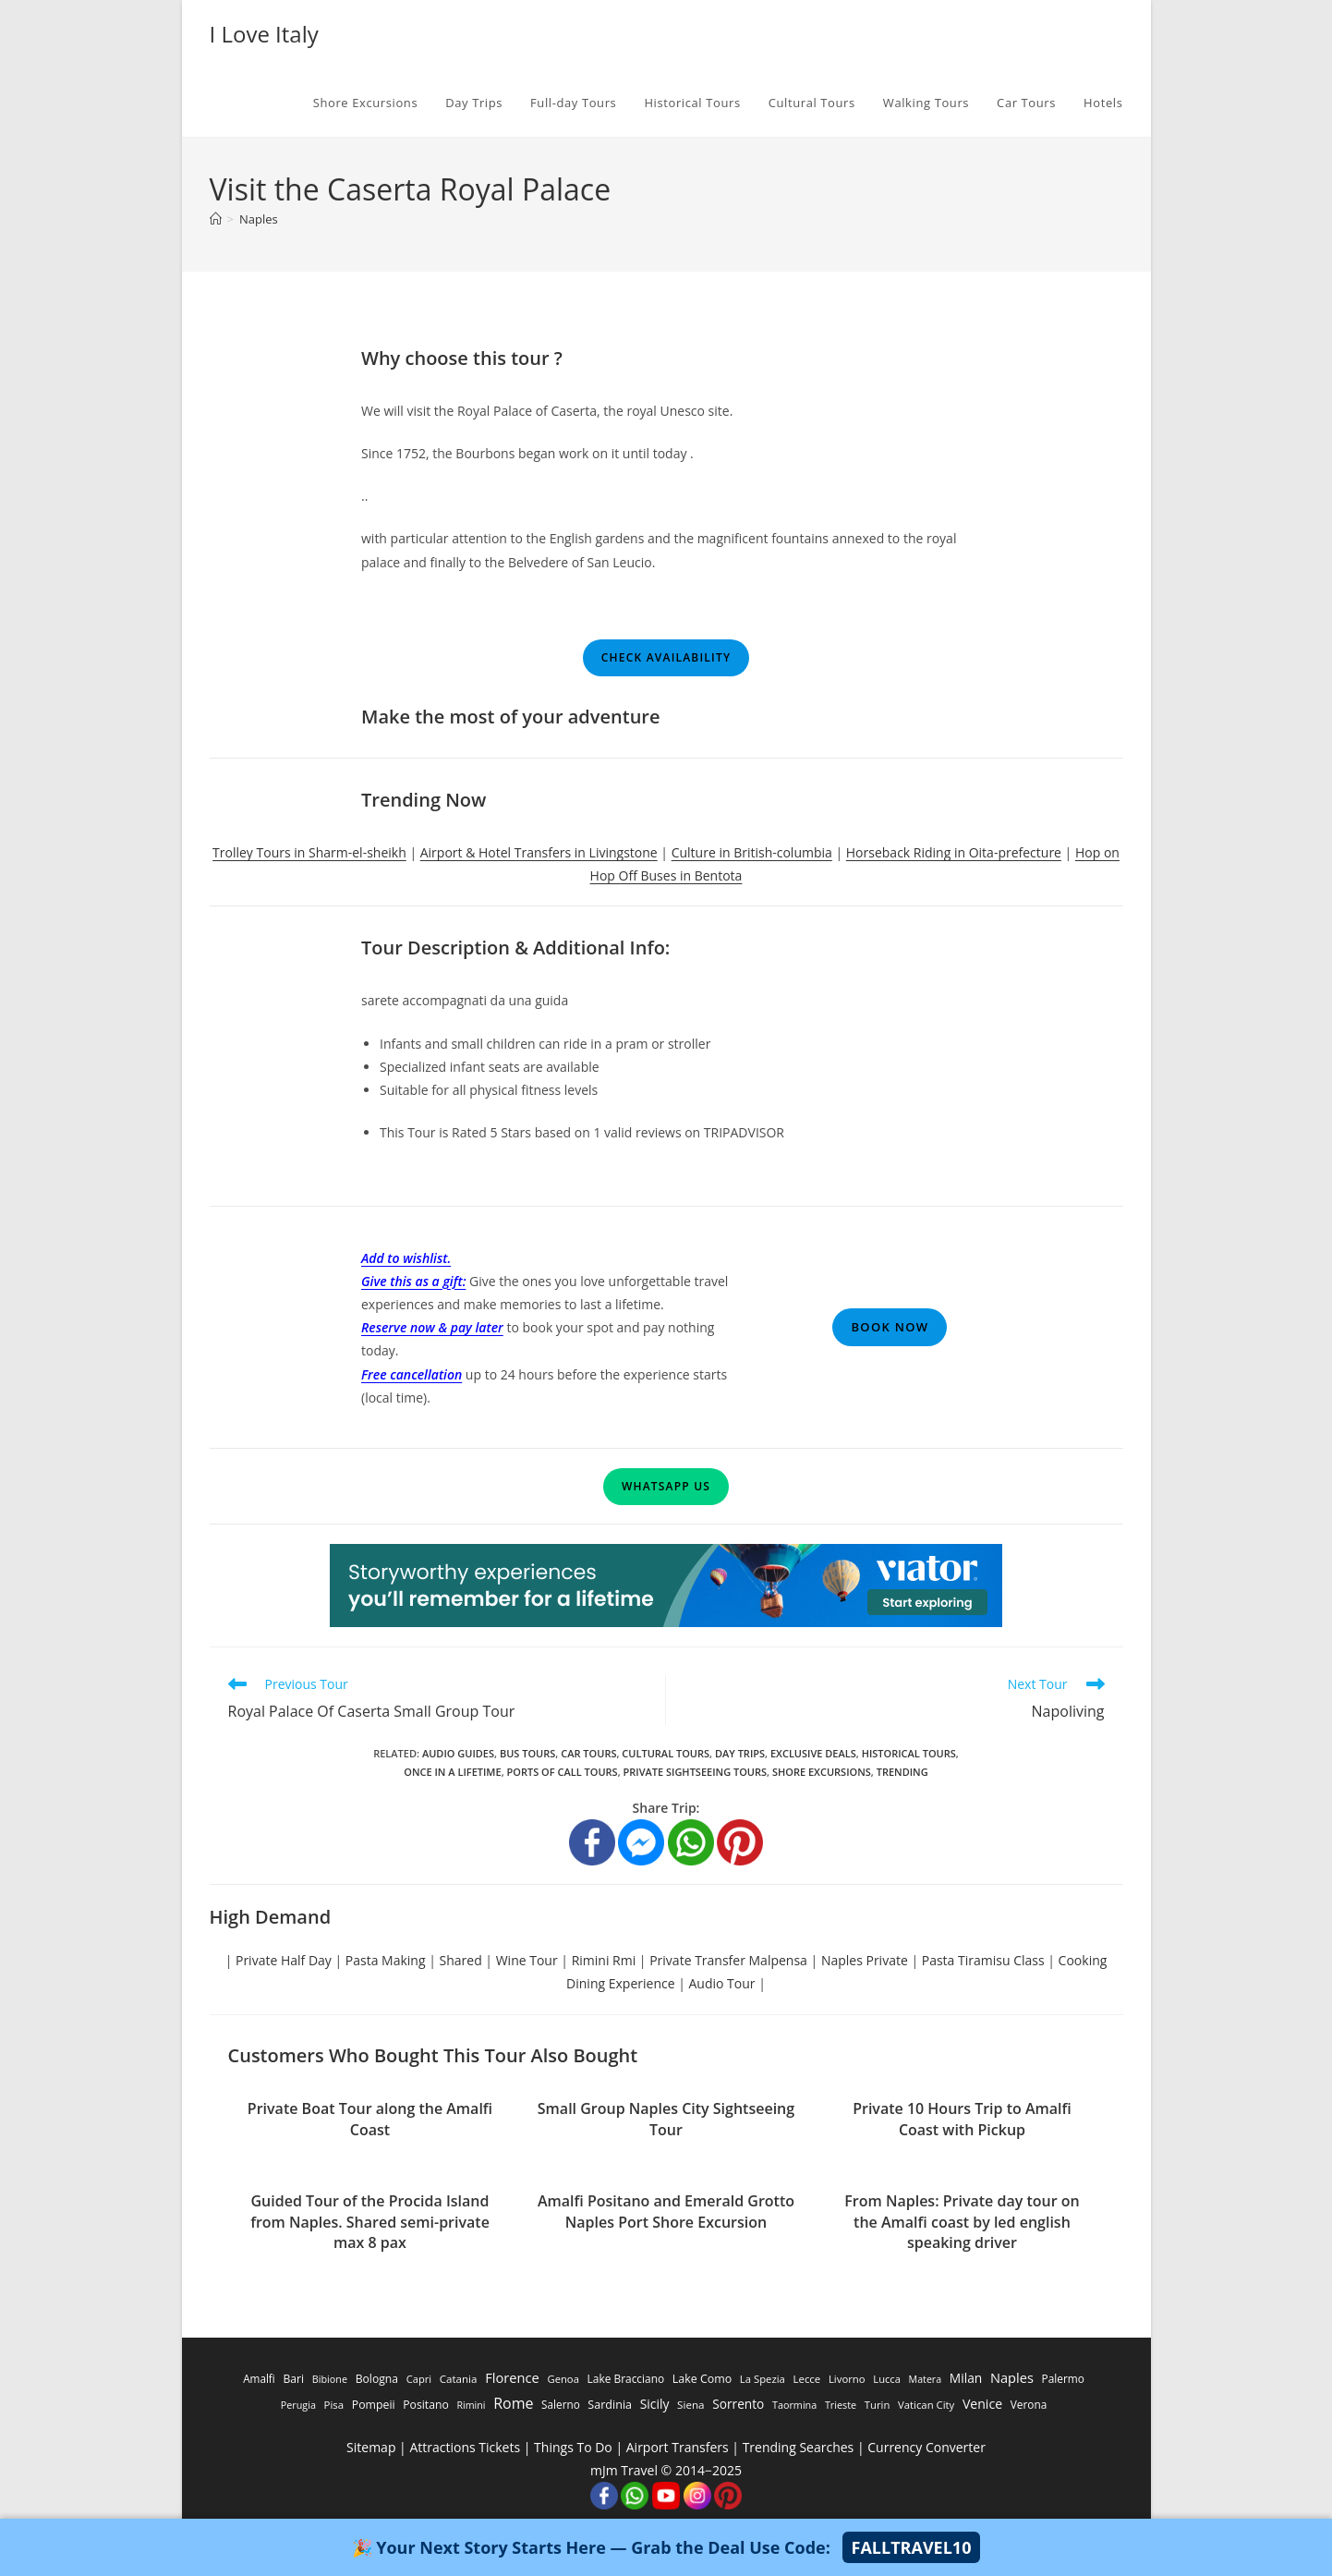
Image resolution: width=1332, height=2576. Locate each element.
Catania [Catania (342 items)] (459, 2379)
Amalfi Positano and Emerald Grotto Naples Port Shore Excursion (666, 2211)
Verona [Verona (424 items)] (1029, 2404)
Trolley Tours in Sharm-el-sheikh (309, 852)
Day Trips (740, 1753)
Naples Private (864, 1960)
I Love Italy (264, 33)
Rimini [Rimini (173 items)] (470, 2405)
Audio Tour (722, 1983)
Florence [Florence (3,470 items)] (512, 2377)
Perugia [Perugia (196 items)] (298, 2405)
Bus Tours (527, 1753)
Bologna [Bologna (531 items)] (377, 2379)
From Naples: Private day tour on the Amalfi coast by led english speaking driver (961, 2222)
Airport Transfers (677, 2447)
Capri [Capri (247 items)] (418, 2379)
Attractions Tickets (464, 2447)
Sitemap (370, 2447)
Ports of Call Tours (562, 1772)
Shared (461, 1960)
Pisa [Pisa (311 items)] (334, 2405)
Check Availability (666, 657)
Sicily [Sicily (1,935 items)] (655, 2403)
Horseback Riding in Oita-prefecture (953, 852)
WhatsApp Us (666, 1486)
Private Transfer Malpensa (728, 1960)
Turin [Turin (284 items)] (877, 2405)
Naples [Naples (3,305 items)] (1012, 2377)
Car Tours (588, 1753)
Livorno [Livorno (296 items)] (847, 2379)
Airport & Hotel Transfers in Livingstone (539, 852)
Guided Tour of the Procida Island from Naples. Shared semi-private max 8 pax (370, 2222)
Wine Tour (527, 1960)
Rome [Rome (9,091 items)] (513, 2403)
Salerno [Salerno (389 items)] (560, 2404)
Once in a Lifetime (452, 1772)
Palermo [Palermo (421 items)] (1063, 2378)
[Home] (216, 219)
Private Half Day (284, 1960)
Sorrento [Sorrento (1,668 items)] (738, 2403)
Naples (258, 219)
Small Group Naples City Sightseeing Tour (666, 2118)
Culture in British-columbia (752, 852)
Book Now (889, 1326)
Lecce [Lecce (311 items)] (806, 2379)
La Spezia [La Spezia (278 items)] (762, 2379)
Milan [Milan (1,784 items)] (966, 2378)
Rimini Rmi (604, 1960)
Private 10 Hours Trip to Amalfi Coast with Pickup (962, 2118)
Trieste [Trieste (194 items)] (840, 2405)
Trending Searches (798, 2447)
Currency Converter (926, 2447)
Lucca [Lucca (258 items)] (887, 2379)
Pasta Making (385, 1960)
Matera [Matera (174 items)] (925, 2379)
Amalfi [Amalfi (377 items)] (259, 2378)
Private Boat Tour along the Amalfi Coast (370, 2118)
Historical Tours (909, 1753)
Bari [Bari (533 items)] (293, 2379)
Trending (902, 1772)
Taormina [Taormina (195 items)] (794, 2405)
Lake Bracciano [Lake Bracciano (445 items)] (626, 2378)
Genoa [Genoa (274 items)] (562, 2379)
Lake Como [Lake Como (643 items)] (702, 2379)
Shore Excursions (821, 1772)
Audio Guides (458, 1753)
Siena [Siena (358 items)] (690, 2405)
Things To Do (573, 2447)
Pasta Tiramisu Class (983, 1960)
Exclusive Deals (813, 1753)
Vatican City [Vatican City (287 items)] (926, 2405)
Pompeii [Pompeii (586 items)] (373, 2404)
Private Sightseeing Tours (696, 1772)
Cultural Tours (665, 1753)
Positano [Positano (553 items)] (426, 2404)
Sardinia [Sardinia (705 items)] (609, 2404)
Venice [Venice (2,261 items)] (982, 2403)
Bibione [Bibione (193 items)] (329, 2379)
